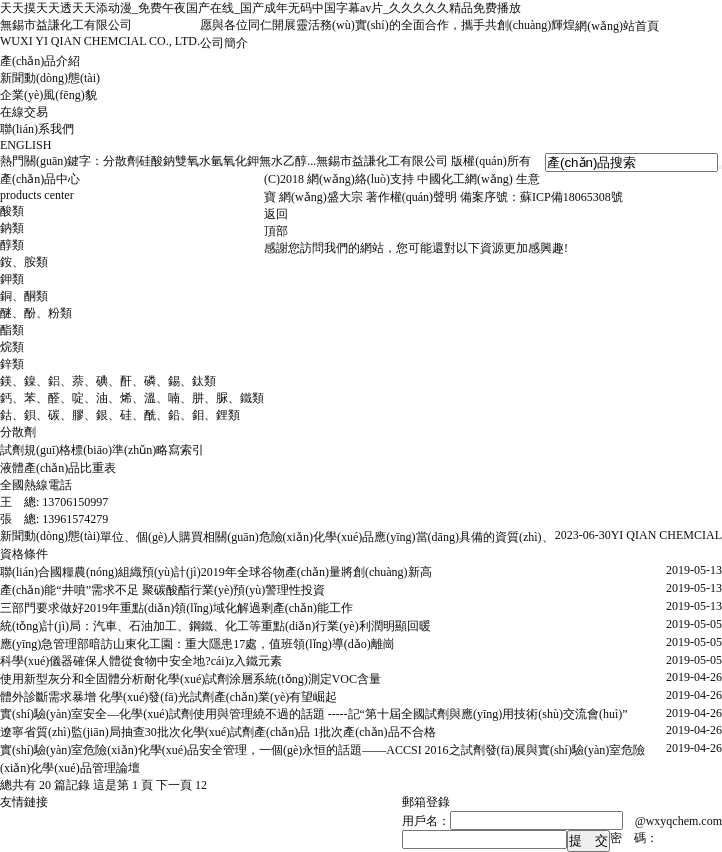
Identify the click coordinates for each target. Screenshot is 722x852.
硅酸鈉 (157, 161)
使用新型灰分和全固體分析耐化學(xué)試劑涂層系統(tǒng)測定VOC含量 (190, 679)
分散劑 (121, 161)
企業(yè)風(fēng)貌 (48, 95)
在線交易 (24, 112)
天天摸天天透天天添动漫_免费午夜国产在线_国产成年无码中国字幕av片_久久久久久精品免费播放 (260, 8)
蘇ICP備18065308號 (571, 197)
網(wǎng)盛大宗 (321, 197)
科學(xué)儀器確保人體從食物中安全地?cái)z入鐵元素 (141, 661)
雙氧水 (193, 161)
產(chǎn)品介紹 (40, 61)
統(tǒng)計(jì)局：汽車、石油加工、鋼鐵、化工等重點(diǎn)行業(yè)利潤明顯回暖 (215, 626)
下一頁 (174, 785)
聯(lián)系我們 (37, 129)
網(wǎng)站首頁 (617, 26)
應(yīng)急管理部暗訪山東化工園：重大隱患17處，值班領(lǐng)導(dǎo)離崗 (197, 644)
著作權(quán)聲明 (411, 197)
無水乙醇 (283, 161)
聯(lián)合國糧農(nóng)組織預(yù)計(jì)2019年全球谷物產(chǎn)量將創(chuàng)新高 (216, 572)
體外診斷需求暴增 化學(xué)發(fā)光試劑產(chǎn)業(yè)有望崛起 (168, 697)
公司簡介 (224, 43)
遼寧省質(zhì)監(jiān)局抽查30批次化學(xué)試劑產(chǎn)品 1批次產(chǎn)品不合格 (218, 732)
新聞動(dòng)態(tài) (50, 78)
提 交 (588, 840)
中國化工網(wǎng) (465, 179)
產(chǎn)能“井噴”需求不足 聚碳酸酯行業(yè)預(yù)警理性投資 (162, 590)
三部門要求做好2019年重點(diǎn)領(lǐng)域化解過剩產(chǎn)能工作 (176, 608)
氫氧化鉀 (235, 161)
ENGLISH (25, 145)
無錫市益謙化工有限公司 (382, 161)
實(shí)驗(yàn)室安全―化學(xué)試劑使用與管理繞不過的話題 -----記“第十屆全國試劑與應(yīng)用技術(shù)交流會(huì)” (314, 714)
